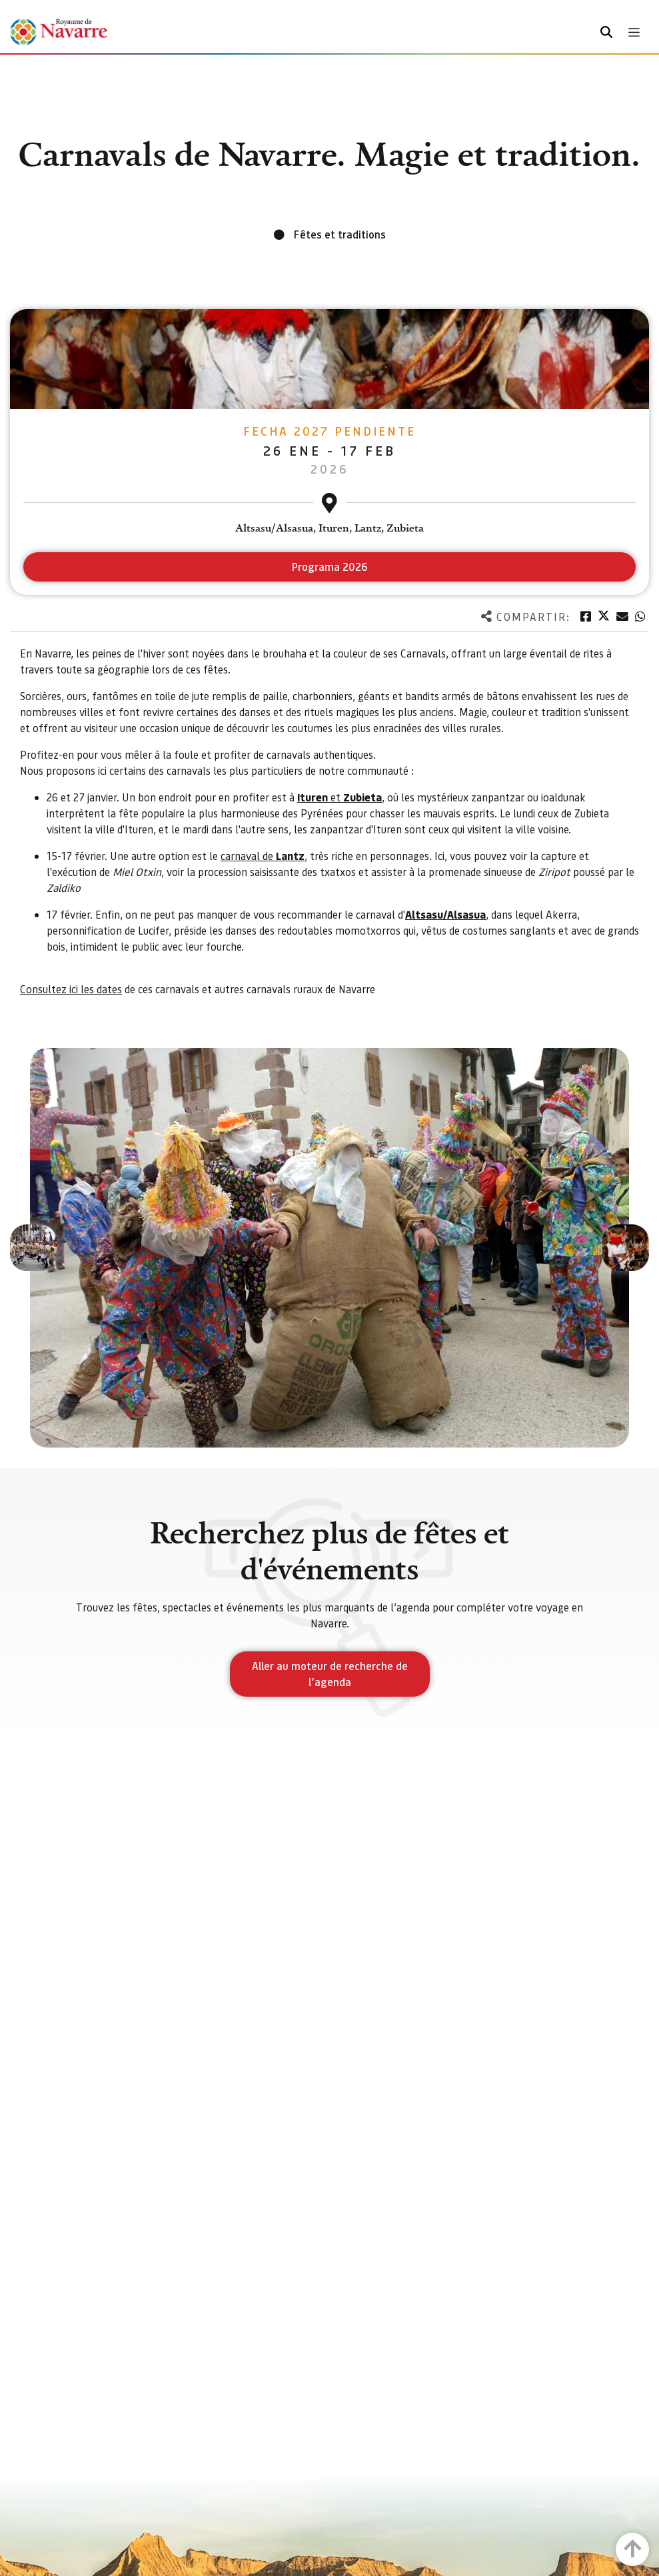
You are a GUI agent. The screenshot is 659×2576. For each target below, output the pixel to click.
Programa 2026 (330, 567)
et (339, 797)
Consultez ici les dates (71, 989)
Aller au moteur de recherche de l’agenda (330, 1674)
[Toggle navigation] (634, 32)
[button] (33, 1247)
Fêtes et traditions (340, 234)
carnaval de (263, 856)
